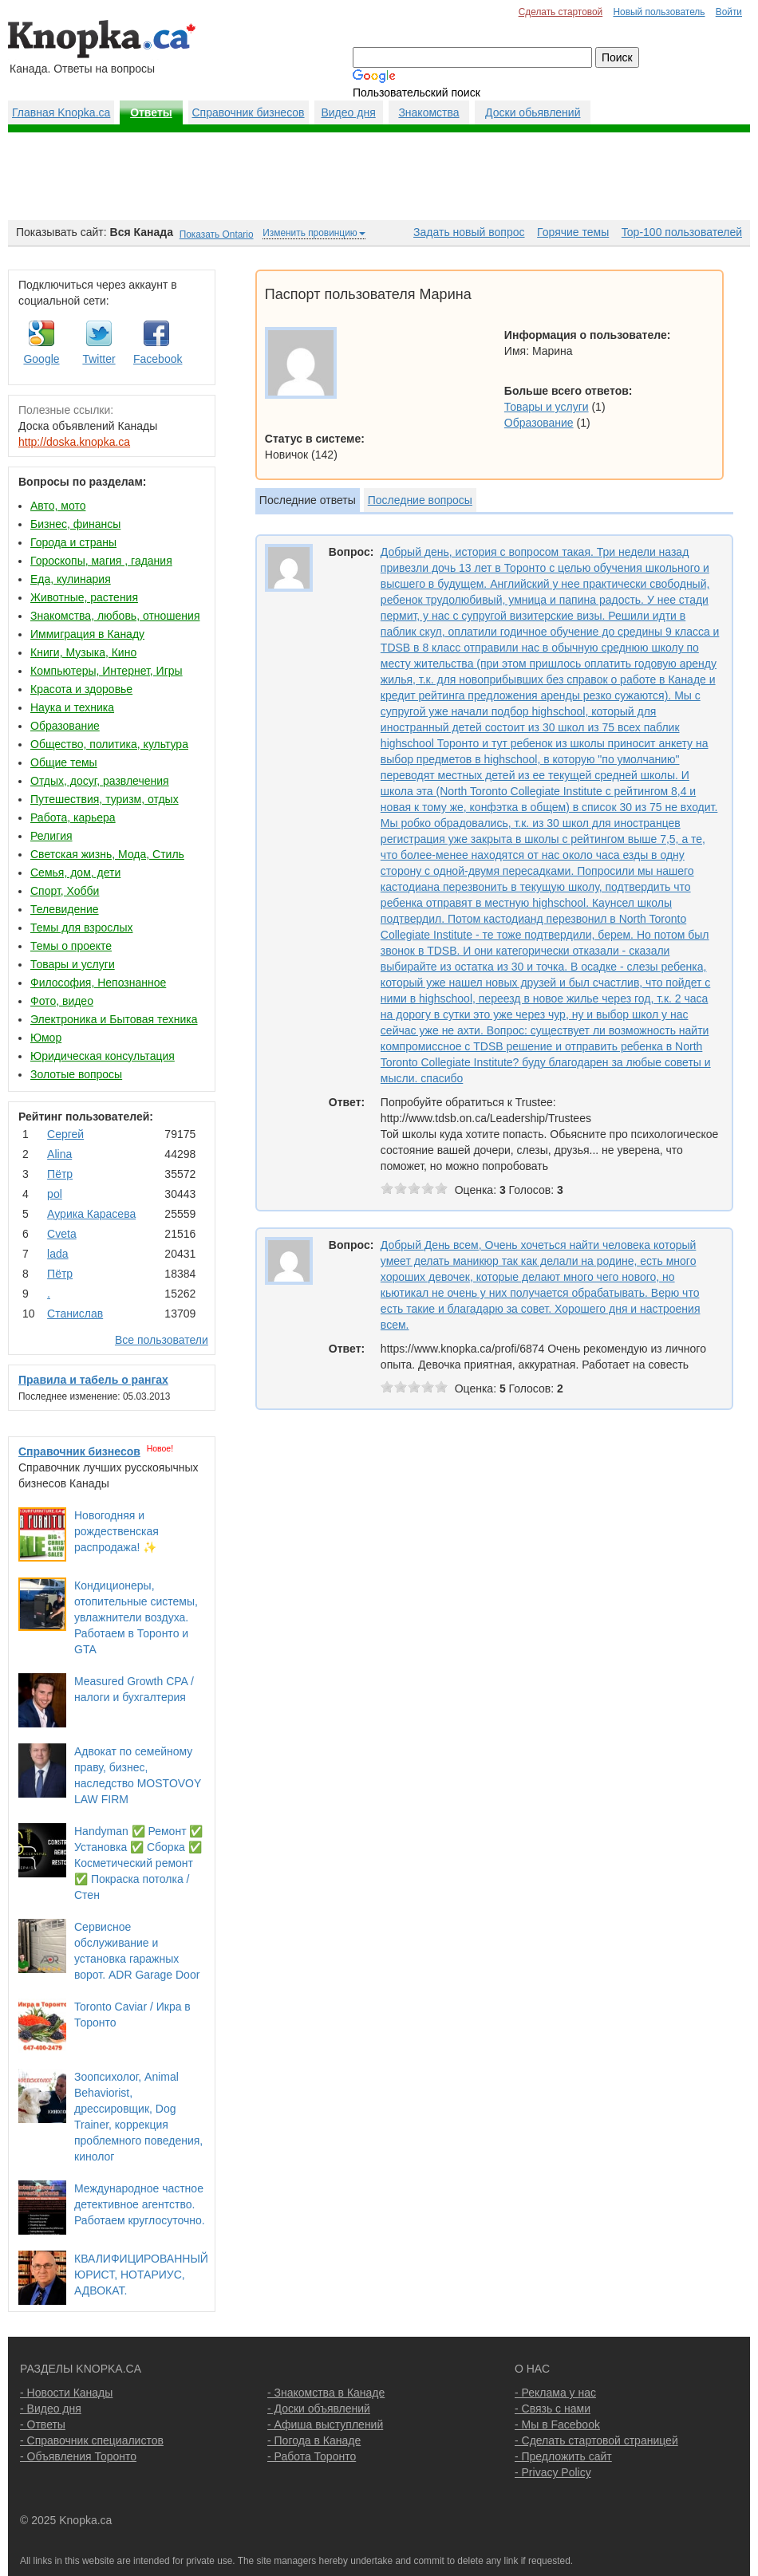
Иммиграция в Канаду (87, 634)
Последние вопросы (420, 500)
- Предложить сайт (563, 2456)
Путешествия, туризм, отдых (104, 799)
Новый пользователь (659, 12)
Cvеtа (62, 1233)
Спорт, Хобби (64, 890)
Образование (65, 725)
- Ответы (42, 2424)
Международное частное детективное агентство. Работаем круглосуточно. (139, 2204)
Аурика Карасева (91, 1213)
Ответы (151, 112)
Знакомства (428, 112)
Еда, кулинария (70, 579)
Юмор (45, 1037)
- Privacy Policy (553, 2472)
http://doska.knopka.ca (74, 441)
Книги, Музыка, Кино (83, 652)
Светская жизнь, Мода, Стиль (107, 854)
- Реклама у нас (555, 2392)
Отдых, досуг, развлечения (99, 780)
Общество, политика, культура (109, 744)
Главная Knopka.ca (61, 112)
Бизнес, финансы (75, 524)
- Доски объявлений (318, 2408)
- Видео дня (50, 2408)
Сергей (65, 1134)
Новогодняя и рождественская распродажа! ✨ (116, 1531)
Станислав (75, 1313)
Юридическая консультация (102, 1056)
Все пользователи (161, 1339)
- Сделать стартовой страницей (596, 2440)
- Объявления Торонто (78, 2456)
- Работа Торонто (311, 2456)
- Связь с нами (552, 2408)
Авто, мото (57, 505)
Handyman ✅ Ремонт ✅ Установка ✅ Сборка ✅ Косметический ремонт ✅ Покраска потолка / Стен (138, 1863)
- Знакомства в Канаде (326, 2392)
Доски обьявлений (532, 112)
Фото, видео (61, 1001)
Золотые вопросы (76, 1074)
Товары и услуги (72, 964)
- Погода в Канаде (314, 2440)
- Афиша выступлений (325, 2424)
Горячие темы (573, 232)
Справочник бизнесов (248, 112)
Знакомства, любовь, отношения (114, 615)
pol (54, 1194)
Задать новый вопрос (468, 232)
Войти (729, 12)
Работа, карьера (73, 817)
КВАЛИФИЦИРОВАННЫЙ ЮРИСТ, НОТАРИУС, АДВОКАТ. (141, 2274)
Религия (51, 835)
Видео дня (348, 112)
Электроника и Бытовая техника (114, 1019)
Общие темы (63, 762)
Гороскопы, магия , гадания (101, 560)
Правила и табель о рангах (93, 1379)
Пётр (60, 1174)
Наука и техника (72, 707)
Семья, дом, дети (75, 872)
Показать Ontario (217, 234)
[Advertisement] (379, 176)
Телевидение (64, 909)
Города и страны (73, 542)
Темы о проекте (71, 945)
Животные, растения (84, 597)
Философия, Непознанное (98, 982)
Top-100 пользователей (682, 232)
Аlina (59, 1154)
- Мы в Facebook (557, 2424)
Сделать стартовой (561, 12)
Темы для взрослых (81, 927)
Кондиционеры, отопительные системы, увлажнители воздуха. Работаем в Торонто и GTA (136, 1617)
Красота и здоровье (81, 689)
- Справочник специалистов (92, 2440)
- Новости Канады (66, 2392)
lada (57, 1253)
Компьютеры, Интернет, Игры (106, 670)
